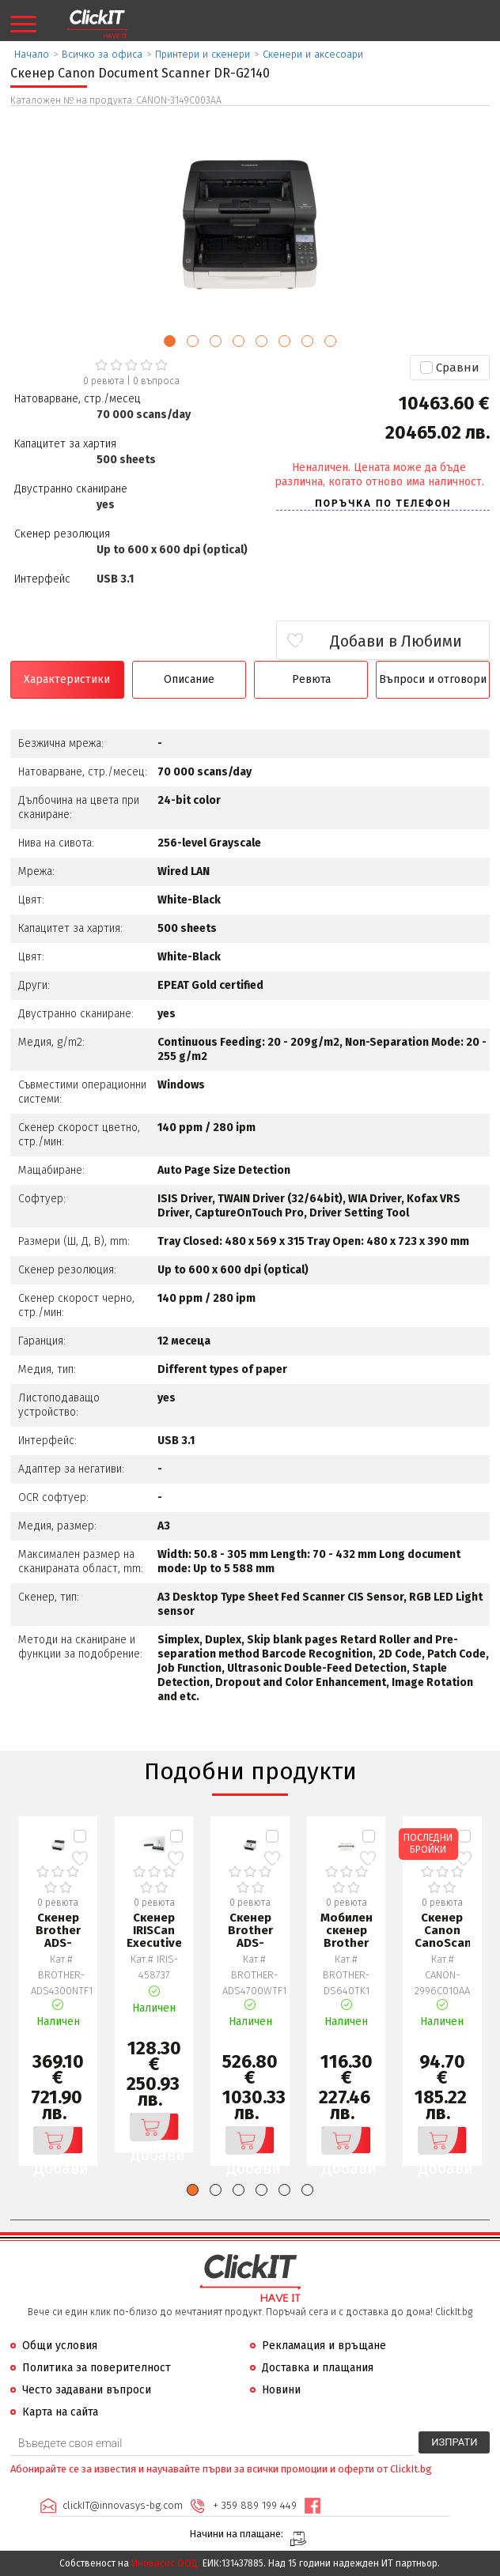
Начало (31, 54)
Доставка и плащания (317, 2367)
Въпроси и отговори (433, 679)
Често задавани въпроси (86, 2390)
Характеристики (67, 679)
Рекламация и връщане (324, 2345)
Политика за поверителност (96, 2367)
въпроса (156, 381)
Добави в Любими (396, 641)
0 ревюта (103, 381)
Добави (58, 2140)
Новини (281, 2390)
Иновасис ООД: (165, 2563)
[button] (170, 341)
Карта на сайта (60, 2412)
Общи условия (59, 2345)
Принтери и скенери (202, 54)
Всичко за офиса (102, 54)
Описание (189, 679)
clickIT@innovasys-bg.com (122, 2505)
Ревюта (311, 679)
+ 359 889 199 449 (255, 2505)
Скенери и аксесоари (313, 54)
